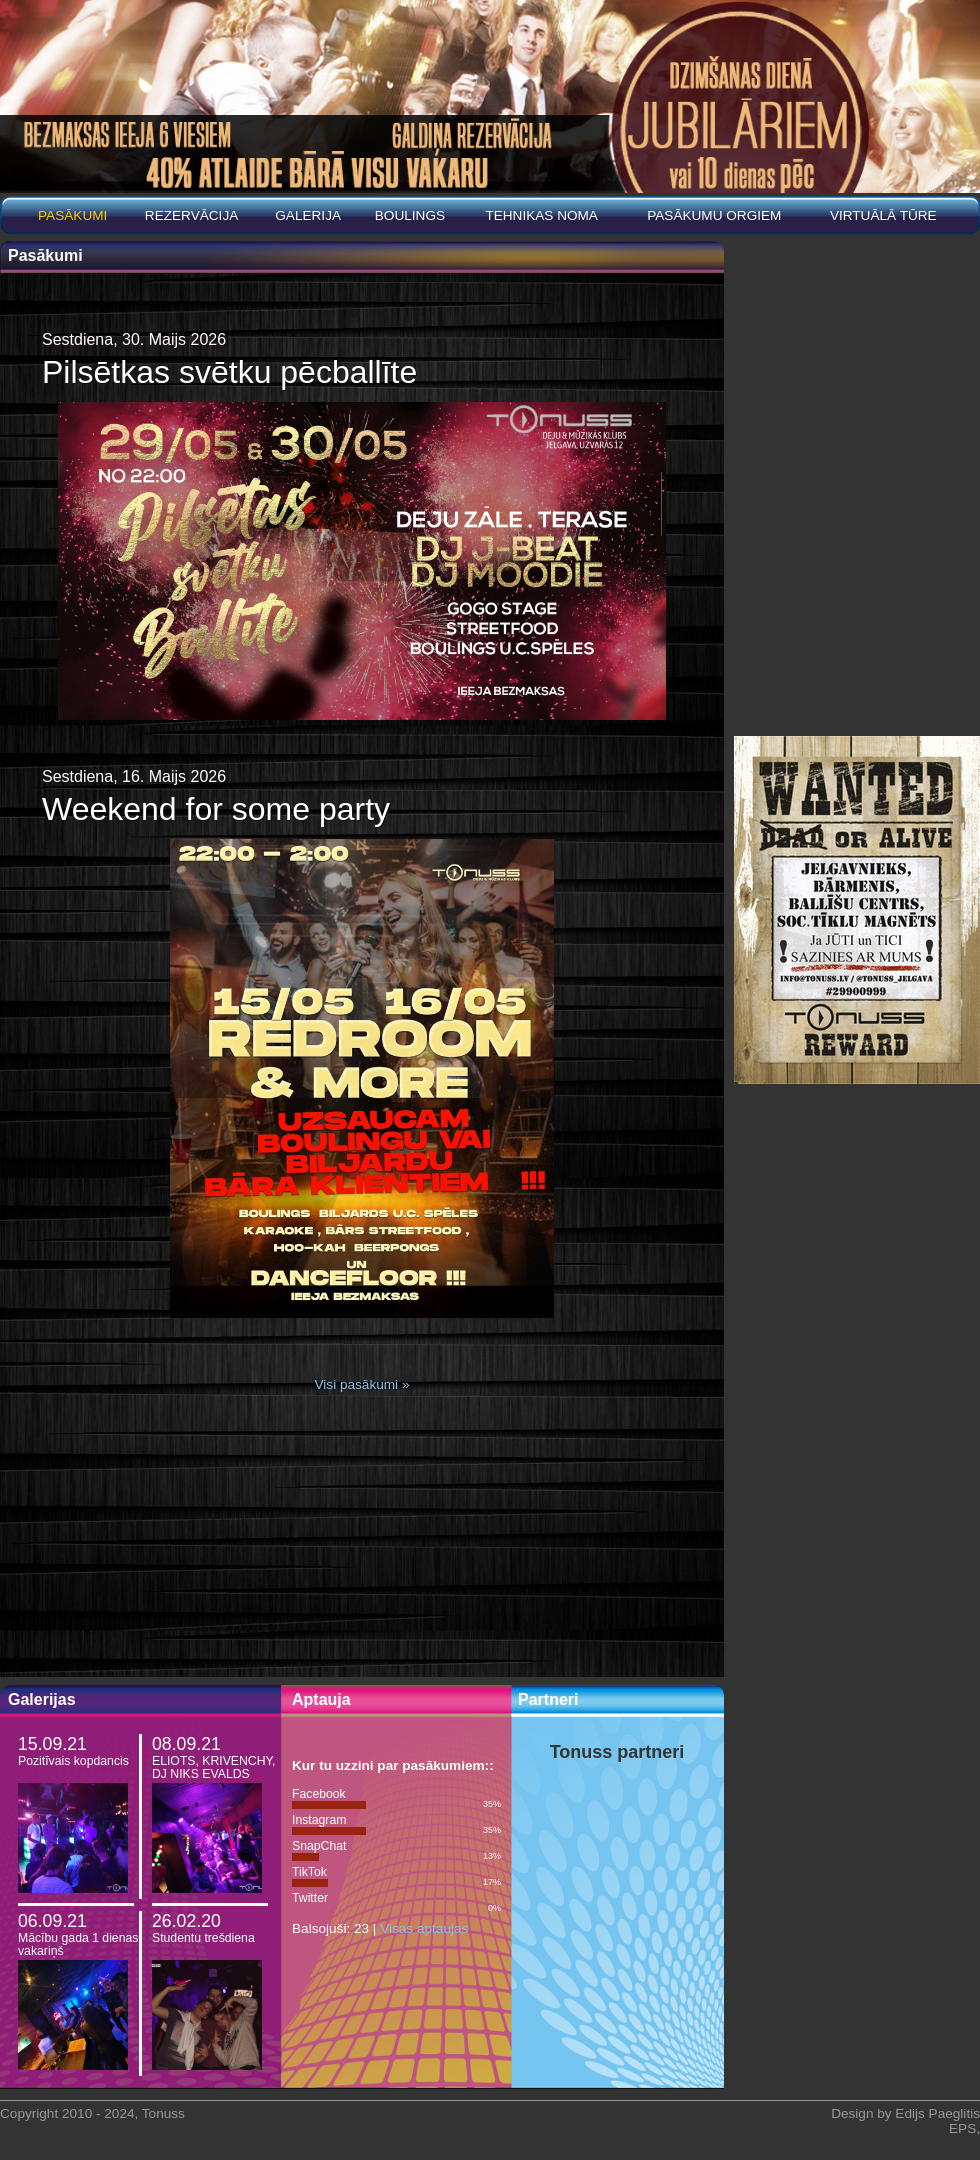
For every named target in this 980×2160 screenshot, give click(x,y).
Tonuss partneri (617, 1752)
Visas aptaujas (424, 1928)
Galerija (308, 215)
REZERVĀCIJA (191, 215)
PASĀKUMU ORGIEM (714, 215)
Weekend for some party (216, 809)
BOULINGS (410, 215)
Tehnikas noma (541, 215)
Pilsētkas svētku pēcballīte (229, 372)
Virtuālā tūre (883, 215)
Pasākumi (72, 215)
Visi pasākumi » (362, 1384)
